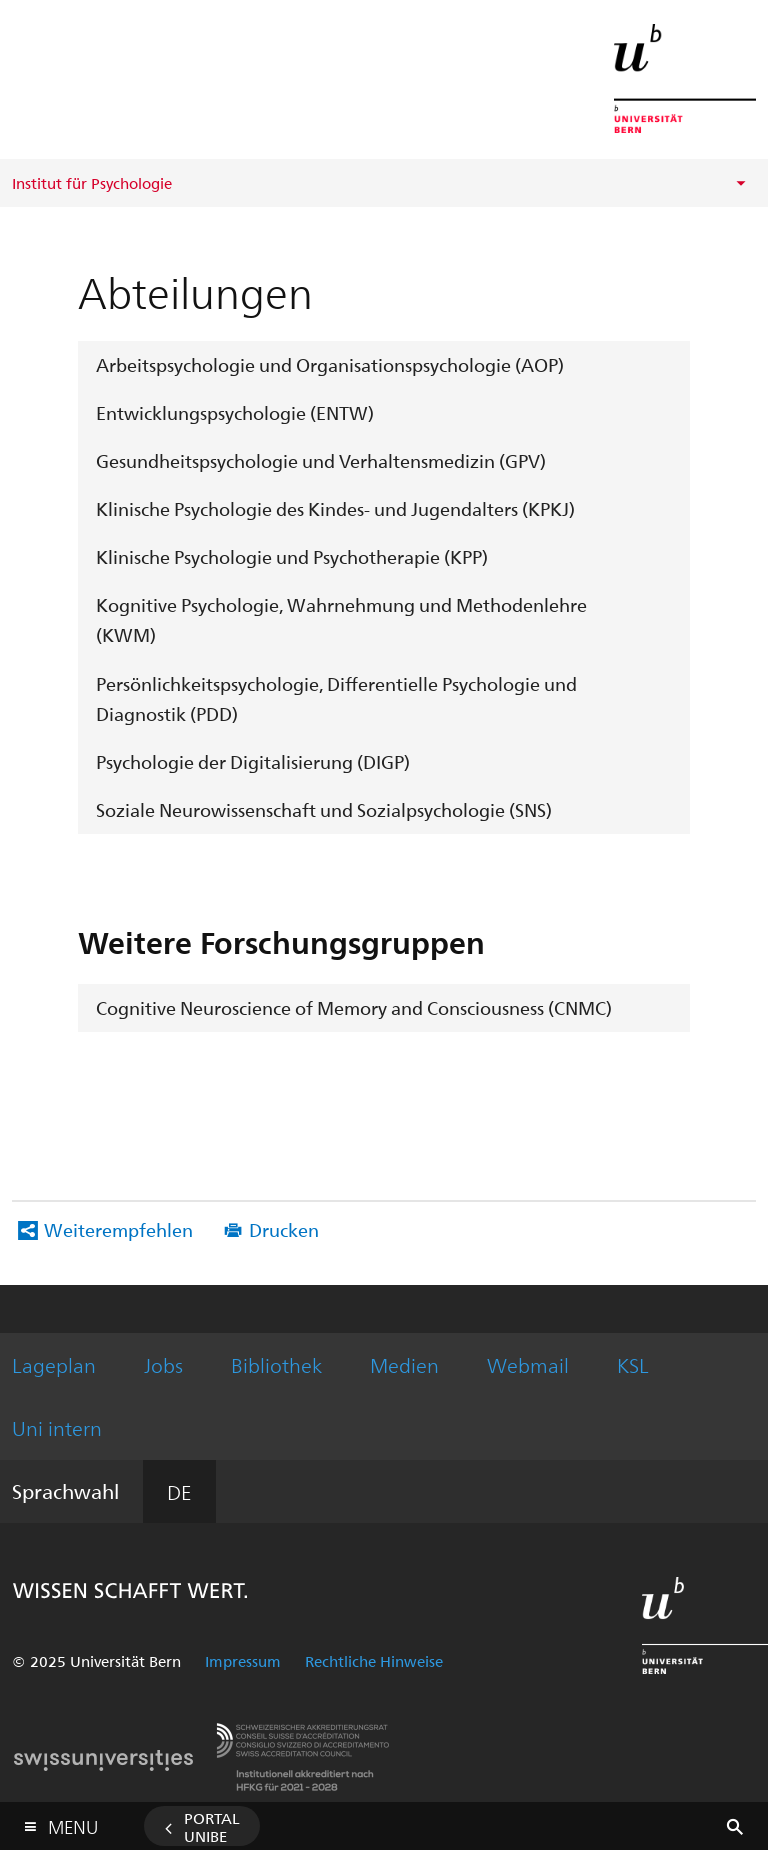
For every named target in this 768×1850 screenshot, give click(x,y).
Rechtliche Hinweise (374, 1661)
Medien (404, 1364)
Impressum (243, 1661)
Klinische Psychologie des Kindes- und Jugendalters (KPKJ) (335, 508)
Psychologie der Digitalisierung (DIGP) (253, 761)
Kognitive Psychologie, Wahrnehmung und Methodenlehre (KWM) (341, 619)
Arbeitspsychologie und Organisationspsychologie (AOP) (330, 364)
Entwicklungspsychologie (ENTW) (235, 412)
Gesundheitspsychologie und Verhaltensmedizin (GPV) (321, 460)
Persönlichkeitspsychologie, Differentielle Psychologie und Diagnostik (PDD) (336, 698)
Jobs (163, 1364)
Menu (73, 1822)
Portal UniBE (212, 1827)
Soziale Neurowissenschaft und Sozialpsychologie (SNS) (324, 809)
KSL (633, 1364)
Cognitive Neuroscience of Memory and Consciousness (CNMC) (354, 1007)
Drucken (284, 1229)
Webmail (528, 1364)
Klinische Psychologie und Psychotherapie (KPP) (292, 556)
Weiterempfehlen (118, 1229)
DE (179, 1491)
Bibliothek (276, 1364)
